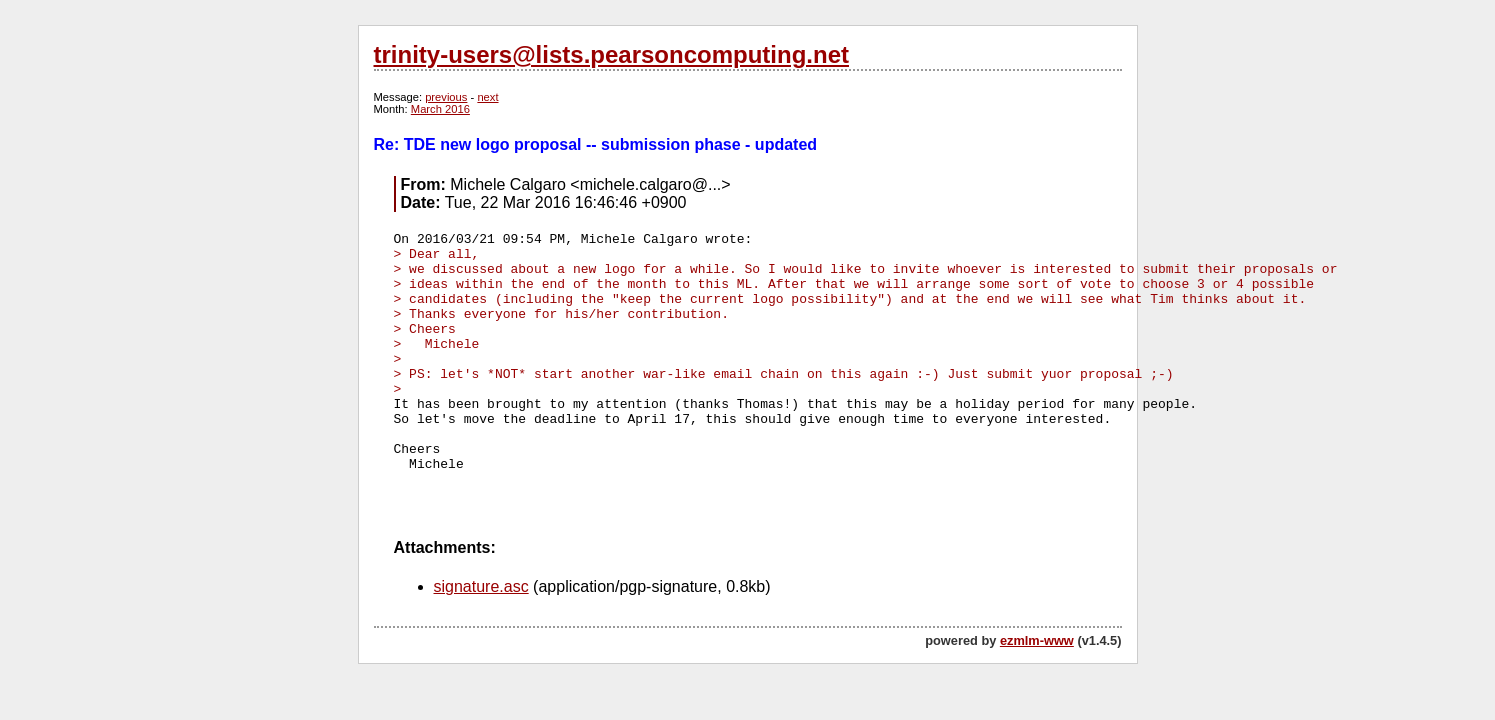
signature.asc (481, 586)
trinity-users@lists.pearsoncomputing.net (611, 54)
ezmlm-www (1037, 640)
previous (446, 97)
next (487, 97)
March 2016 (440, 109)
